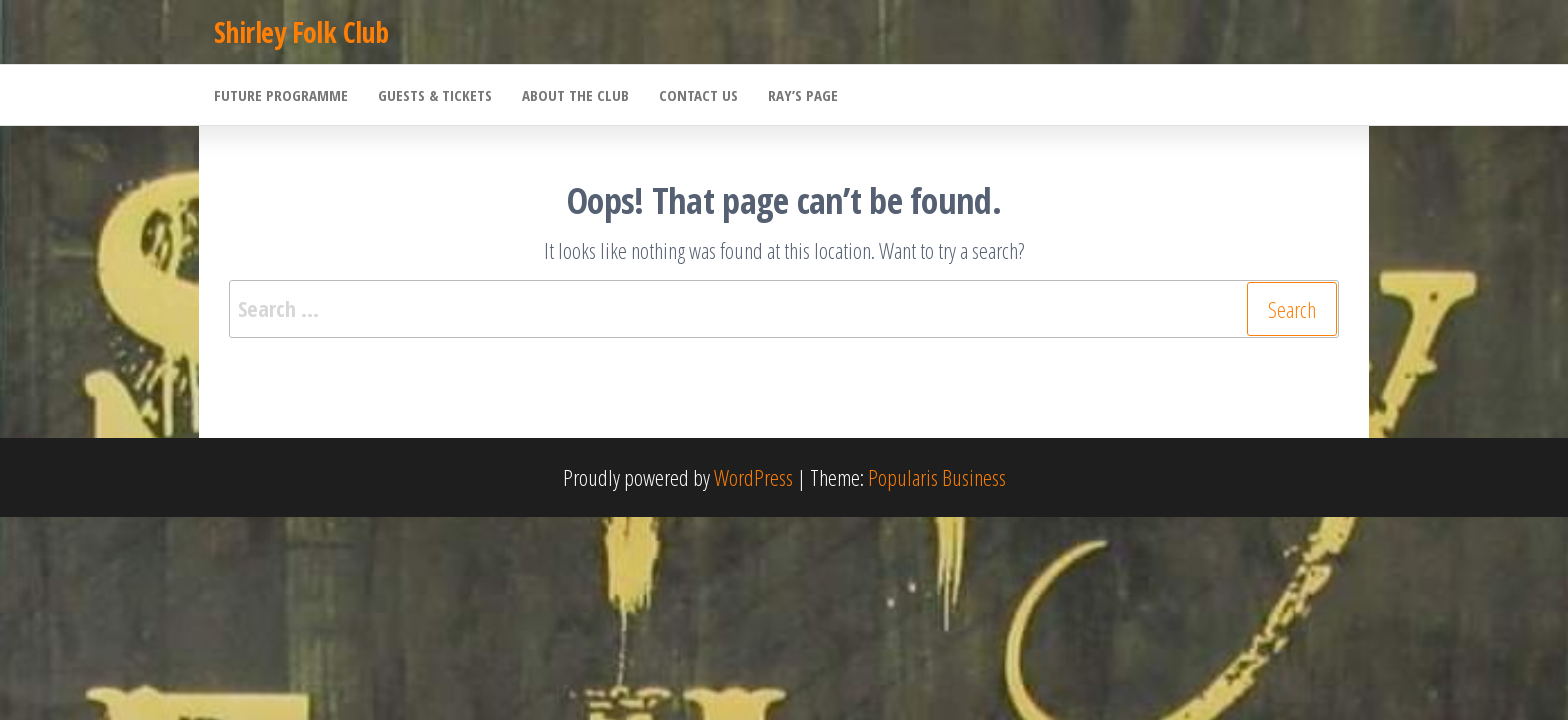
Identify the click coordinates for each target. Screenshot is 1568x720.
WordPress (753, 477)
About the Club (575, 95)
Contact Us (698, 95)
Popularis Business (937, 477)
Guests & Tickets (435, 95)
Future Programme (281, 95)
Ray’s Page (803, 95)
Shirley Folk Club (301, 32)
